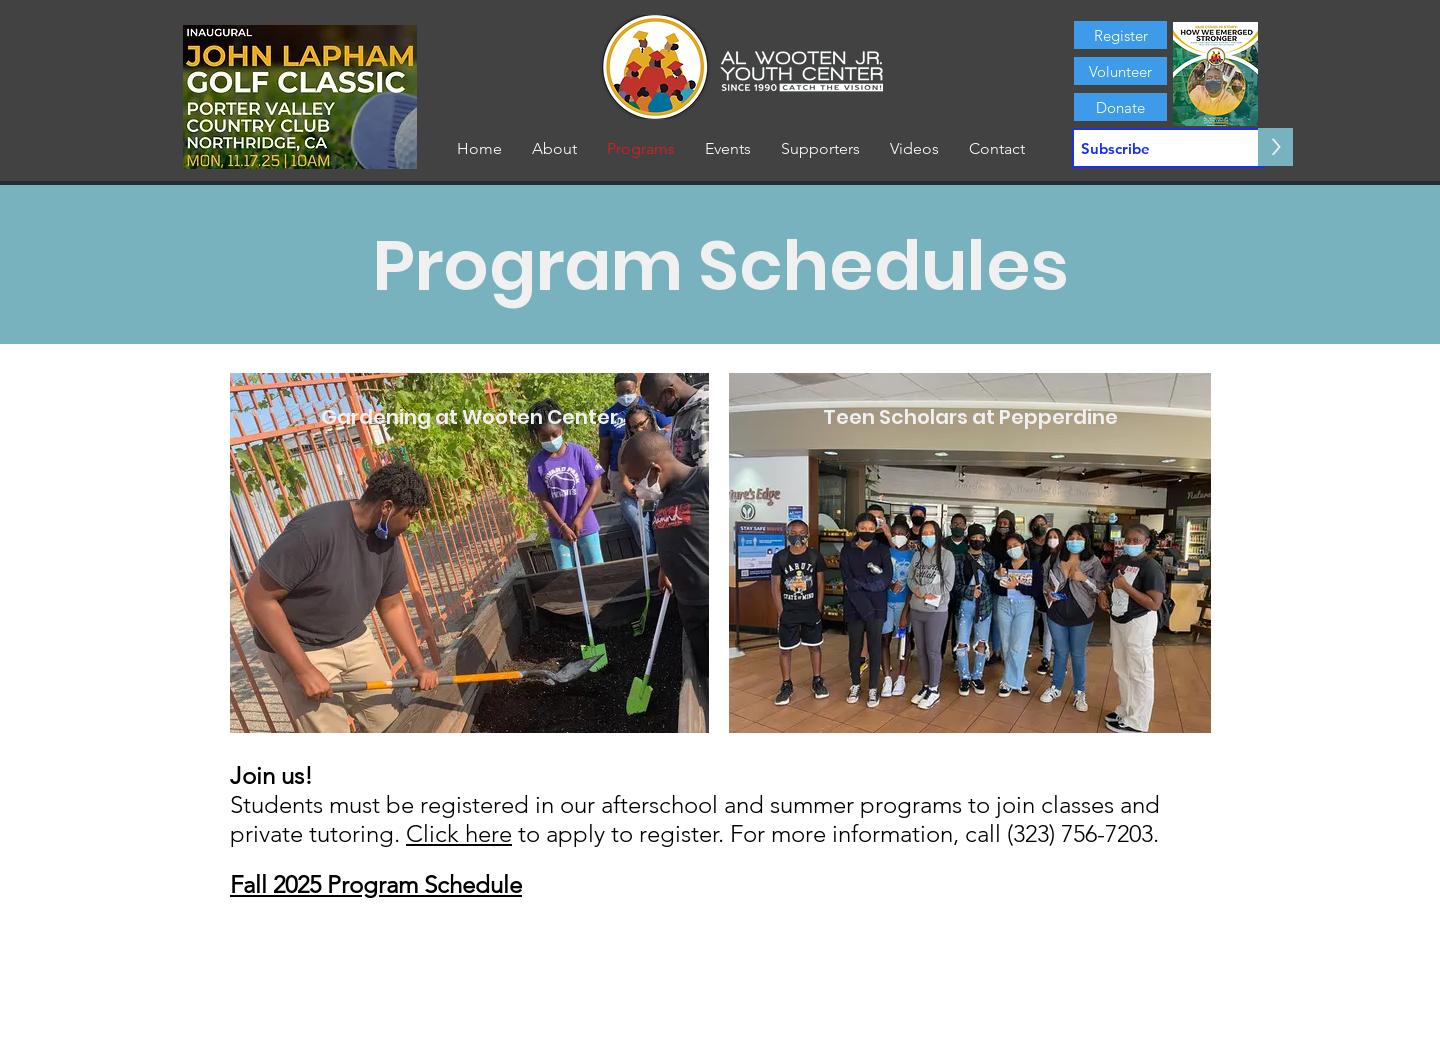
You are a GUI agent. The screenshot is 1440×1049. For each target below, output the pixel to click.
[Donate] (1120, 107)
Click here (459, 833)
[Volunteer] (1120, 71)
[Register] (1120, 35)
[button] (554, 149)
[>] (1275, 147)
